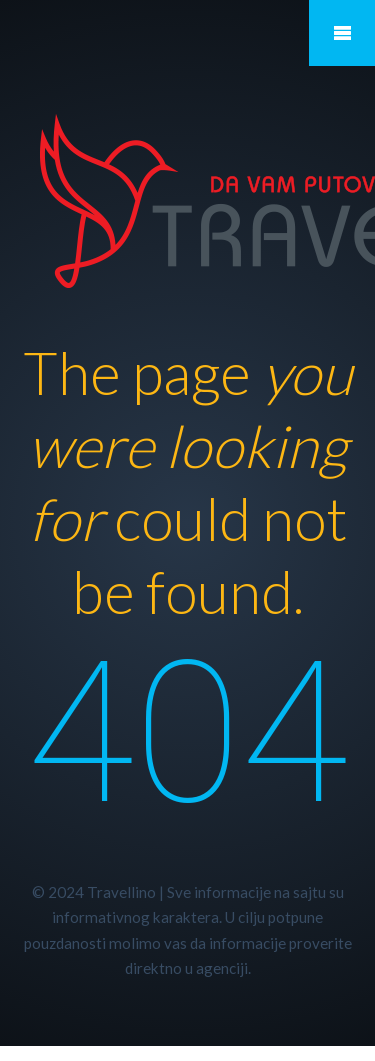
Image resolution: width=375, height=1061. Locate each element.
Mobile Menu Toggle (342, 33)
